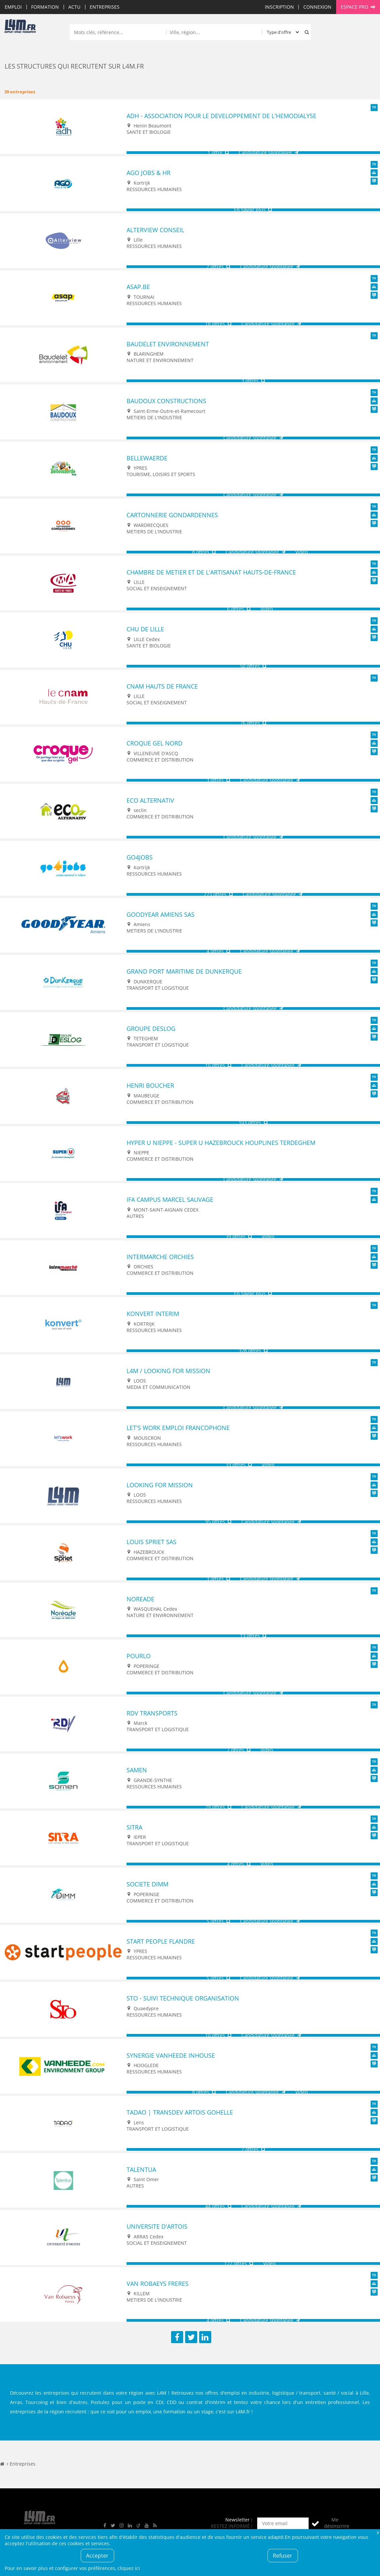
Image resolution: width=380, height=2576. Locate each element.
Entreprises (105, 7)
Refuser (282, 2555)
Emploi (13, 7)
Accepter (97, 2555)
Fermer (377, 2532)
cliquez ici (129, 2568)
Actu (74, 7)
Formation (45, 7)
